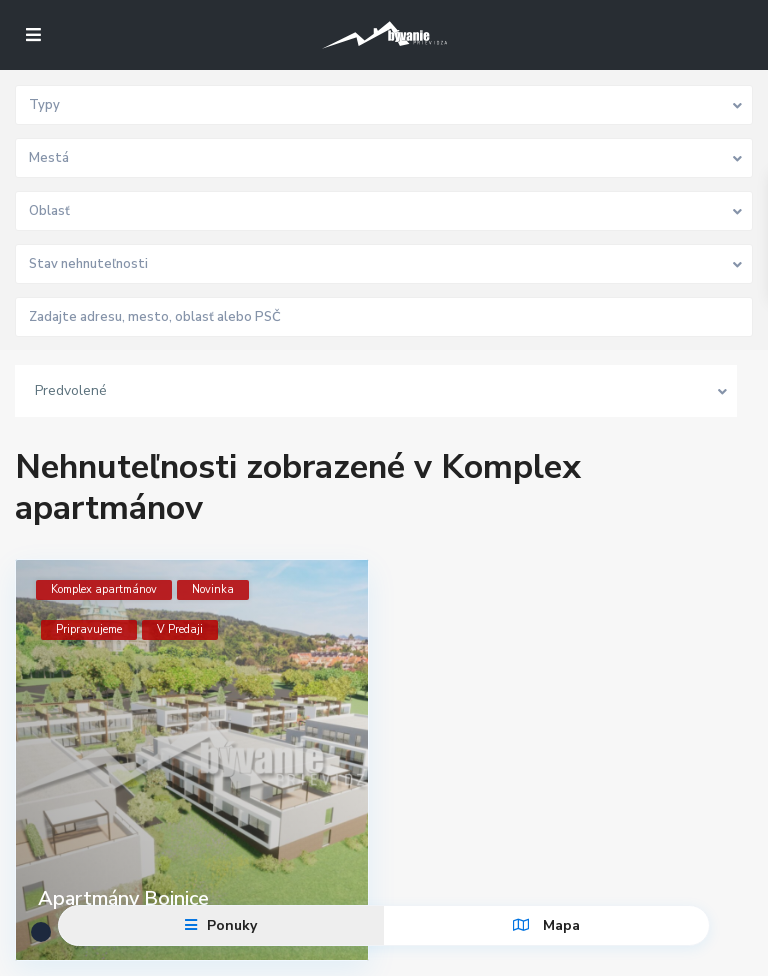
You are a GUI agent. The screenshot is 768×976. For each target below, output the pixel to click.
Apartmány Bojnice (123, 898)
